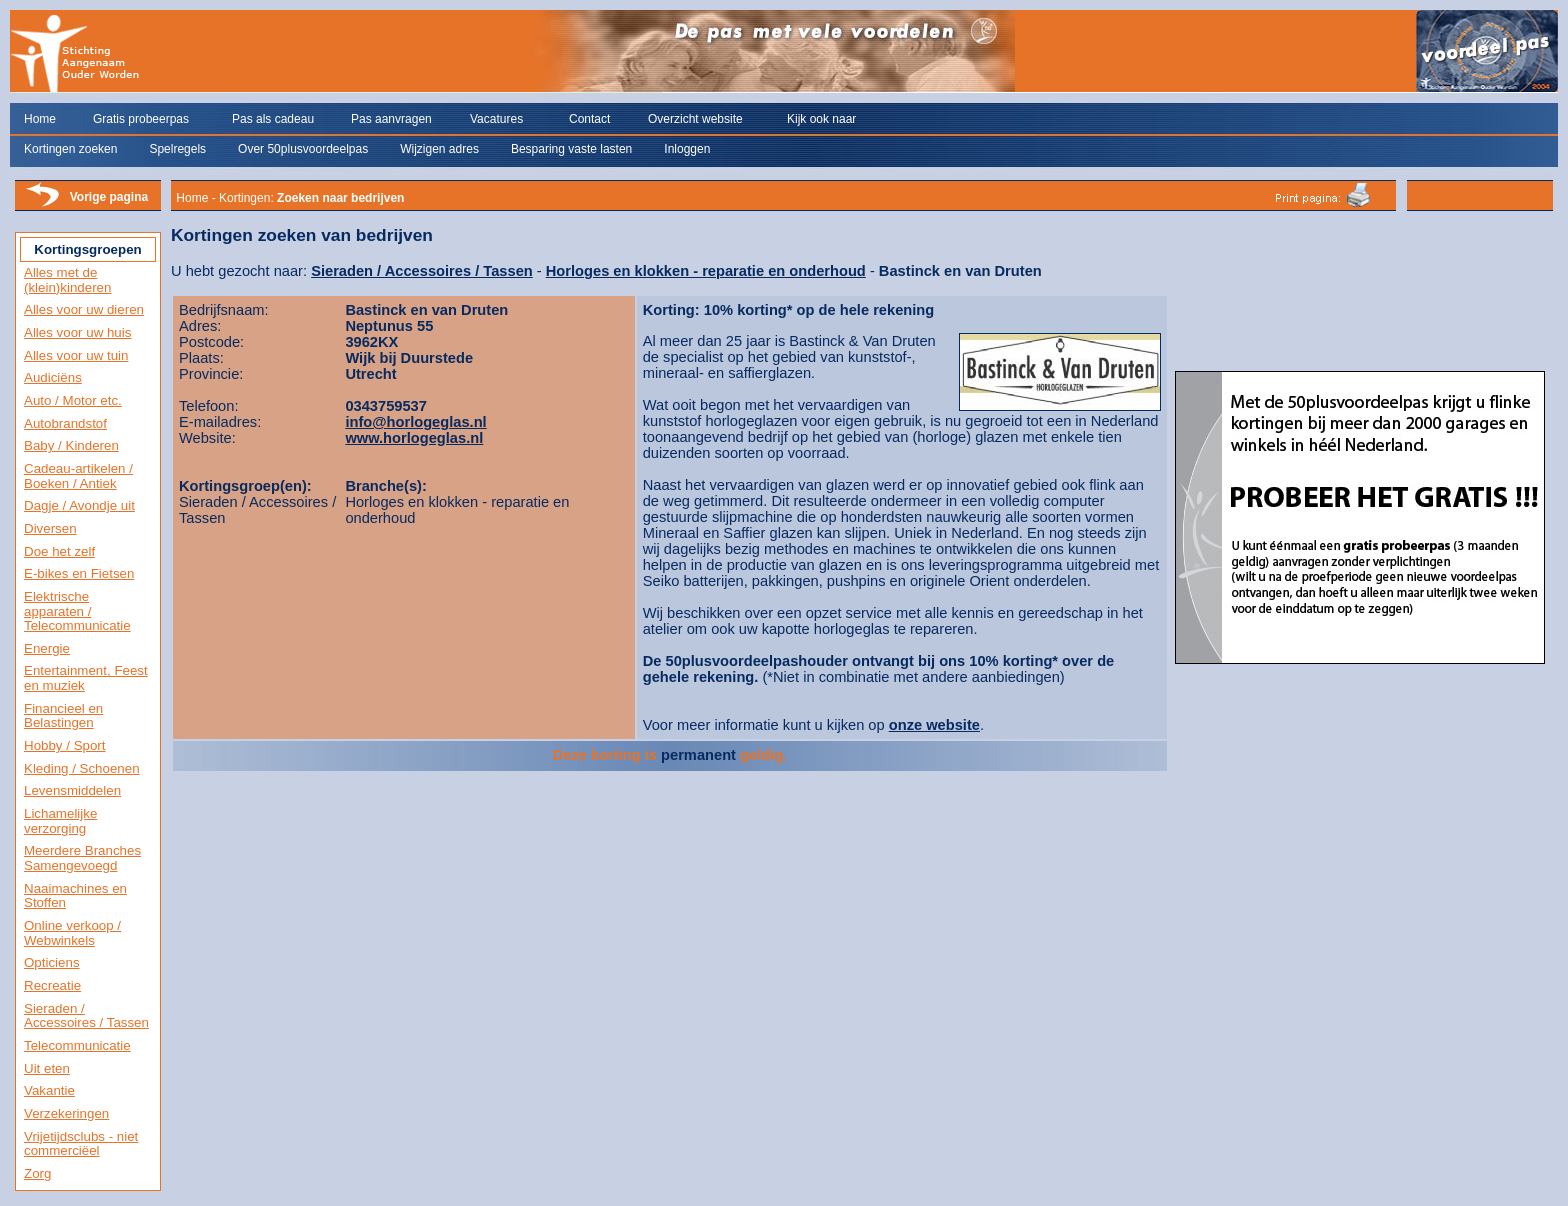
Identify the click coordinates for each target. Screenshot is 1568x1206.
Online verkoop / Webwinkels (72, 933)
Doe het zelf (59, 551)
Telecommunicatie (77, 1045)
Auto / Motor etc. (73, 400)
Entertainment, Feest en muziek (86, 678)
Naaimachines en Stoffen (75, 896)
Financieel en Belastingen (63, 716)
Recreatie (52, 985)
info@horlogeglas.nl (415, 422)
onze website (934, 725)
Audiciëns (53, 377)
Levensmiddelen (72, 790)
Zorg (37, 1173)
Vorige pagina (109, 197)
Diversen (50, 528)
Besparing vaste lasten (571, 149)
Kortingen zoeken (70, 149)
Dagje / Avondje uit (79, 505)
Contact (589, 119)
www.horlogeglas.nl (414, 438)
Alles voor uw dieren (84, 309)
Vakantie (49, 1090)
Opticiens (52, 962)
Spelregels (177, 149)
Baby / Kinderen (71, 445)
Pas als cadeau (273, 119)
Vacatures (496, 119)
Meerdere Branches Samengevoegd (82, 858)
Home (40, 119)
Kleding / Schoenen (82, 768)
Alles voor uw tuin (76, 355)
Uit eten (47, 1068)
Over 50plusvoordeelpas (303, 149)
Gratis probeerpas (141, 119)
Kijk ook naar (821, 119)
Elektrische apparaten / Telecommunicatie (77, 611)
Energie (47, 648)
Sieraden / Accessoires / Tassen (86, 1016)
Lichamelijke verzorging (60, 821)
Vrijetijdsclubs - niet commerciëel (81, 1144)
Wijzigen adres (439, 149)
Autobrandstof (65, 423)
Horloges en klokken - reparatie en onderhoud (706, 271)
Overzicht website (695, 119)
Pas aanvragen (391, 119)
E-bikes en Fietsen (79, 573)
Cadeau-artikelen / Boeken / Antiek (78, 476)
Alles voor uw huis (77, 332)
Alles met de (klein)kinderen (67, 280)
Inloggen (687, 149)
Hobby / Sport (65, 745)
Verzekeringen (66, 1113)
